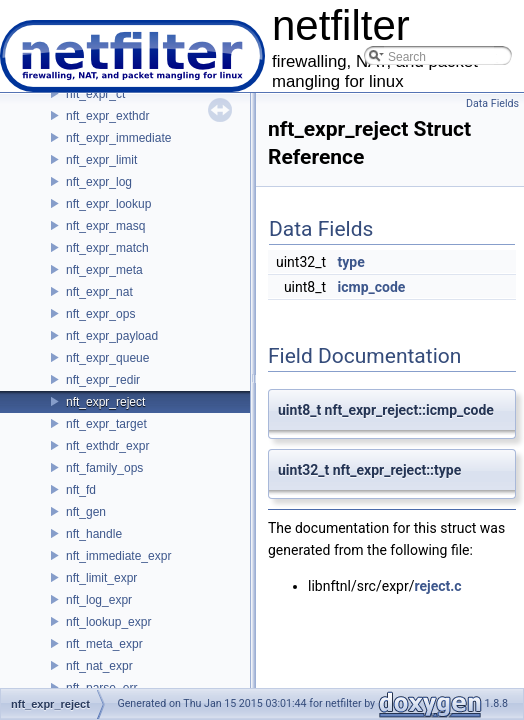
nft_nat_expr (99, 666)
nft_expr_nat (99, 292)
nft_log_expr (99, 600)
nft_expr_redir (103, 380)
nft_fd (81, 490)
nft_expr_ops (100, 314)
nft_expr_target (106, 424)
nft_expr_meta (104, 270)
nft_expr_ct (95, 94)
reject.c (437, 586)
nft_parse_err (101, 688)
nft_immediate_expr (118, 556)
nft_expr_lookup (108, 204)
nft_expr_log (99, 182)
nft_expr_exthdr (107, 116)
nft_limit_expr (101, 578)
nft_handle (94, 534)
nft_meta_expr (104, 644)
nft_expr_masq (105, 226)
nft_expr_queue (107, 358)
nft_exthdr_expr (107, 446)
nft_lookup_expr (108, 622)
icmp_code (372, 287)
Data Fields (492, 103)
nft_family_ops (104, 468)
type (351, 262)
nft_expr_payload (112, 336)
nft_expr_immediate (118, 138)
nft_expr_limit (101, 160)
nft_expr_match (107, 248)
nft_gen (86, 512)
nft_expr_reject (105, 402)
